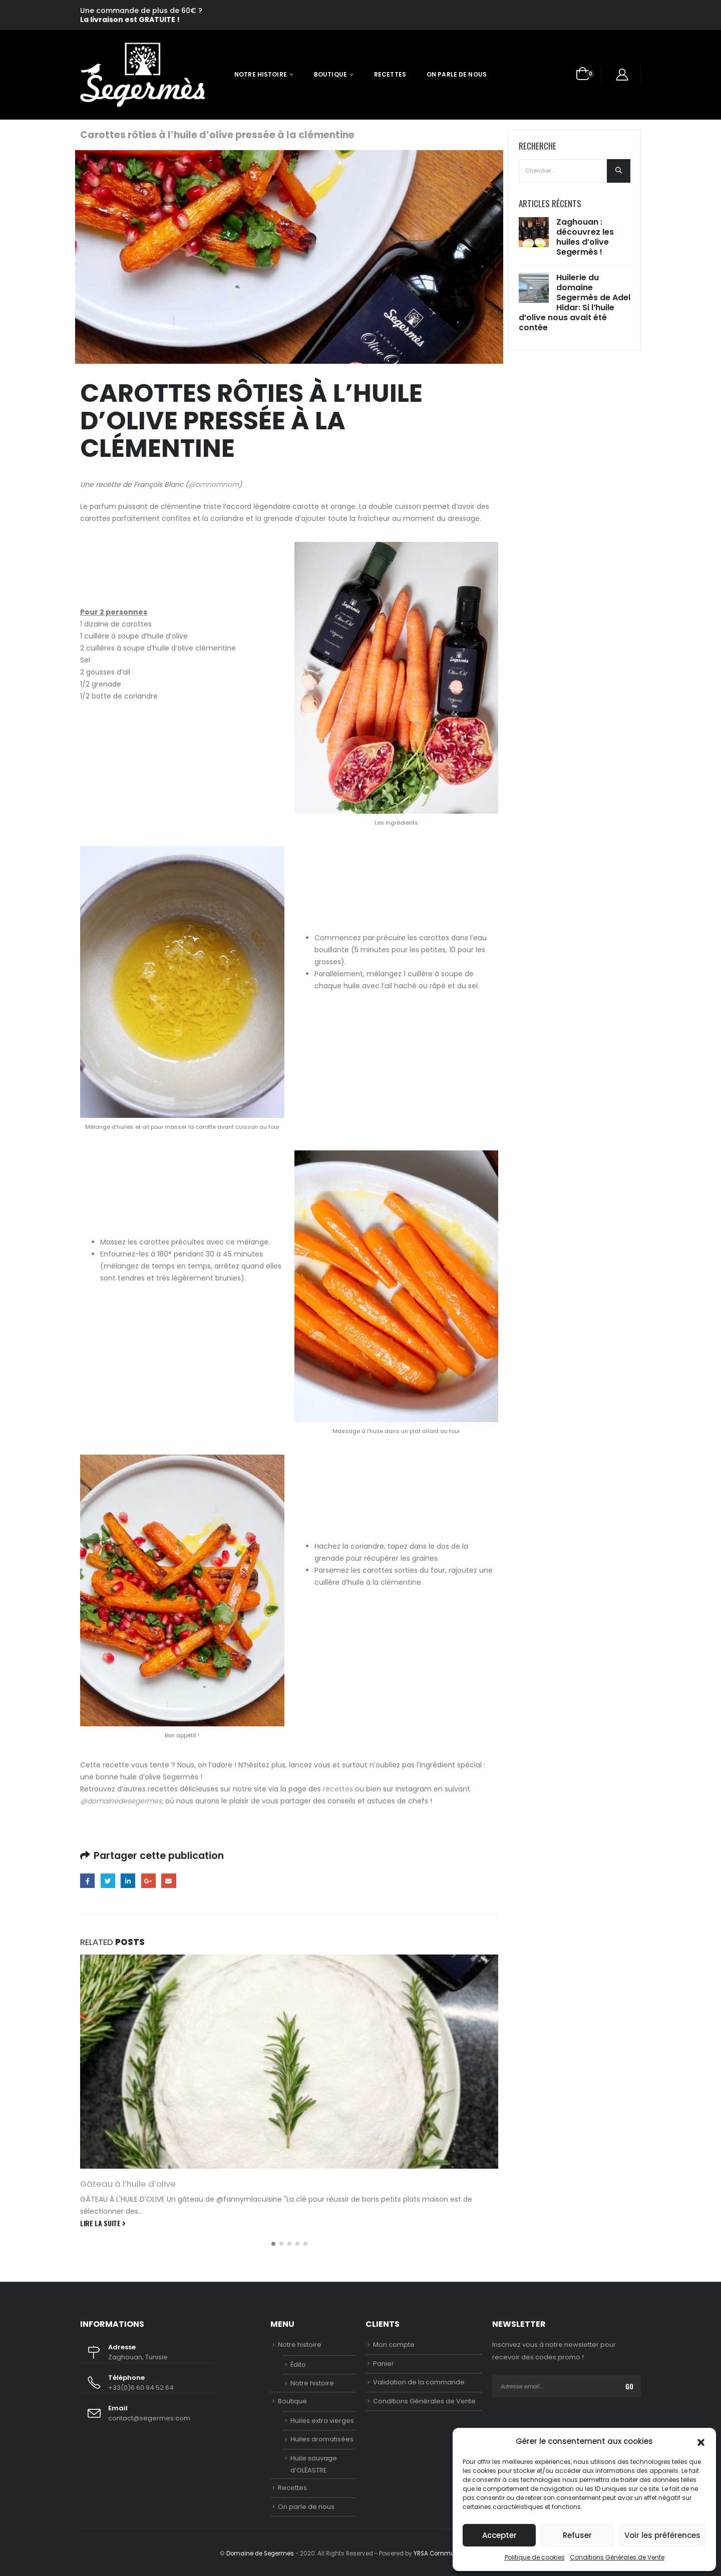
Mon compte (394, 2344)
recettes (338, 1789)
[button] (701, 2441)
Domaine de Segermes (260, 2553)
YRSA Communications (448, 2553)
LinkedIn (128, 1880)
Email (168, 1880)
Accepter (499, 2535)
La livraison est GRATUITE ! (130, 20)
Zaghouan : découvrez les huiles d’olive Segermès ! (585, 237)
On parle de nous (457, 74)
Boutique (330, 74)
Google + (148, 1880)
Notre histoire (260, 74)
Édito (298, 2364)
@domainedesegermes (121, 1801)
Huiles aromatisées (321, 2439)
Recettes (390, 74)
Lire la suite (103, 2223)
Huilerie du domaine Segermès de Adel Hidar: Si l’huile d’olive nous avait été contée (574, 302)
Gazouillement (108, 1880)
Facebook (87, 1880)
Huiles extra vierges (322, 2420)
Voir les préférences (662, 2535)
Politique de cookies (535, 2557)
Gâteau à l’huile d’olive (128, 2184)
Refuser (577, 2535)
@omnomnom (213, 484)
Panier (383, 2363)
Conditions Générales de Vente (617, 2557)
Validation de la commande (419, 2382)
